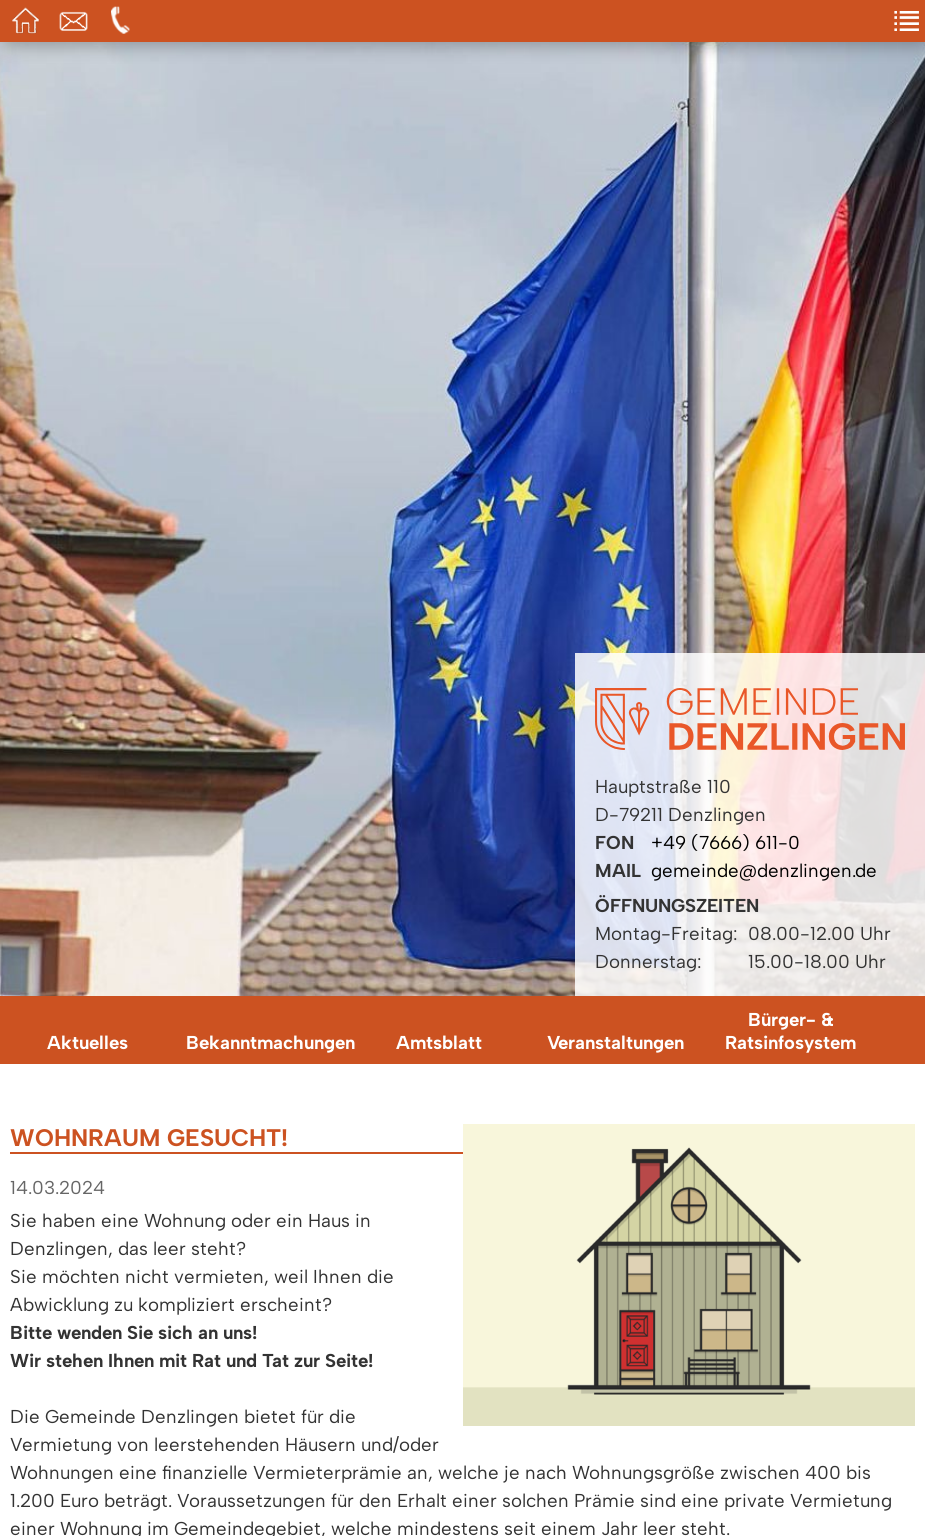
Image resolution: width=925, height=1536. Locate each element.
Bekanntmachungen (269, 1042)
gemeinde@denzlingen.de (764, 870)
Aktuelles (87, 1042)
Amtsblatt (439, 1042)
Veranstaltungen (615, 1042)
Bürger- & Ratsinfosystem (790, 1031)
